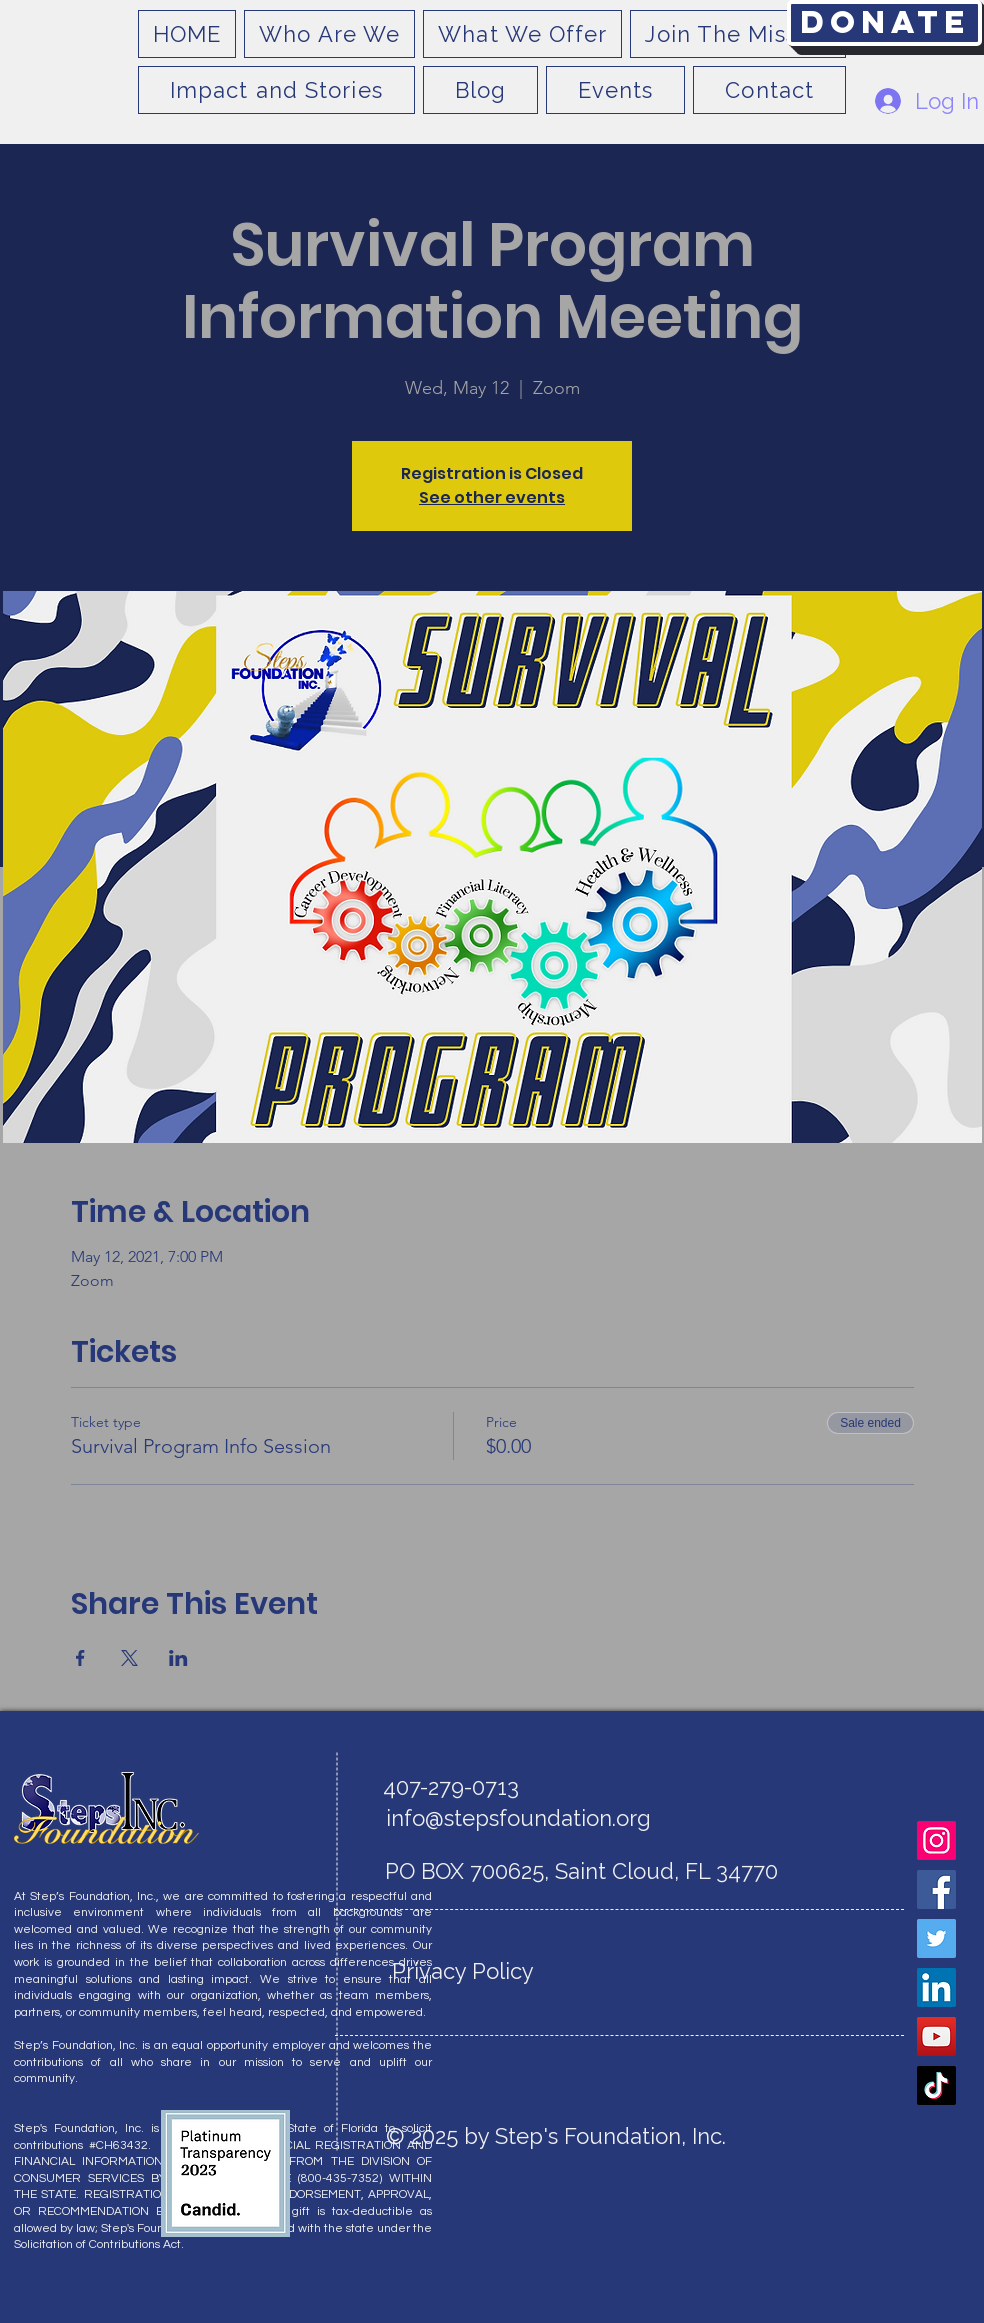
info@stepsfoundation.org (518, 1818)
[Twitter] (936, 1938)
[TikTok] (936, 2085)
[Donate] (884, 23)
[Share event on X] (129, 1658)
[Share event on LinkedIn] (178, 1658)
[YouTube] (936, 2036)
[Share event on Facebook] (80, 1658)
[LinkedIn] (936, 1987)
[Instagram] (936, 1840)
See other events (492, 497)
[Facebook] (936, 1889)
